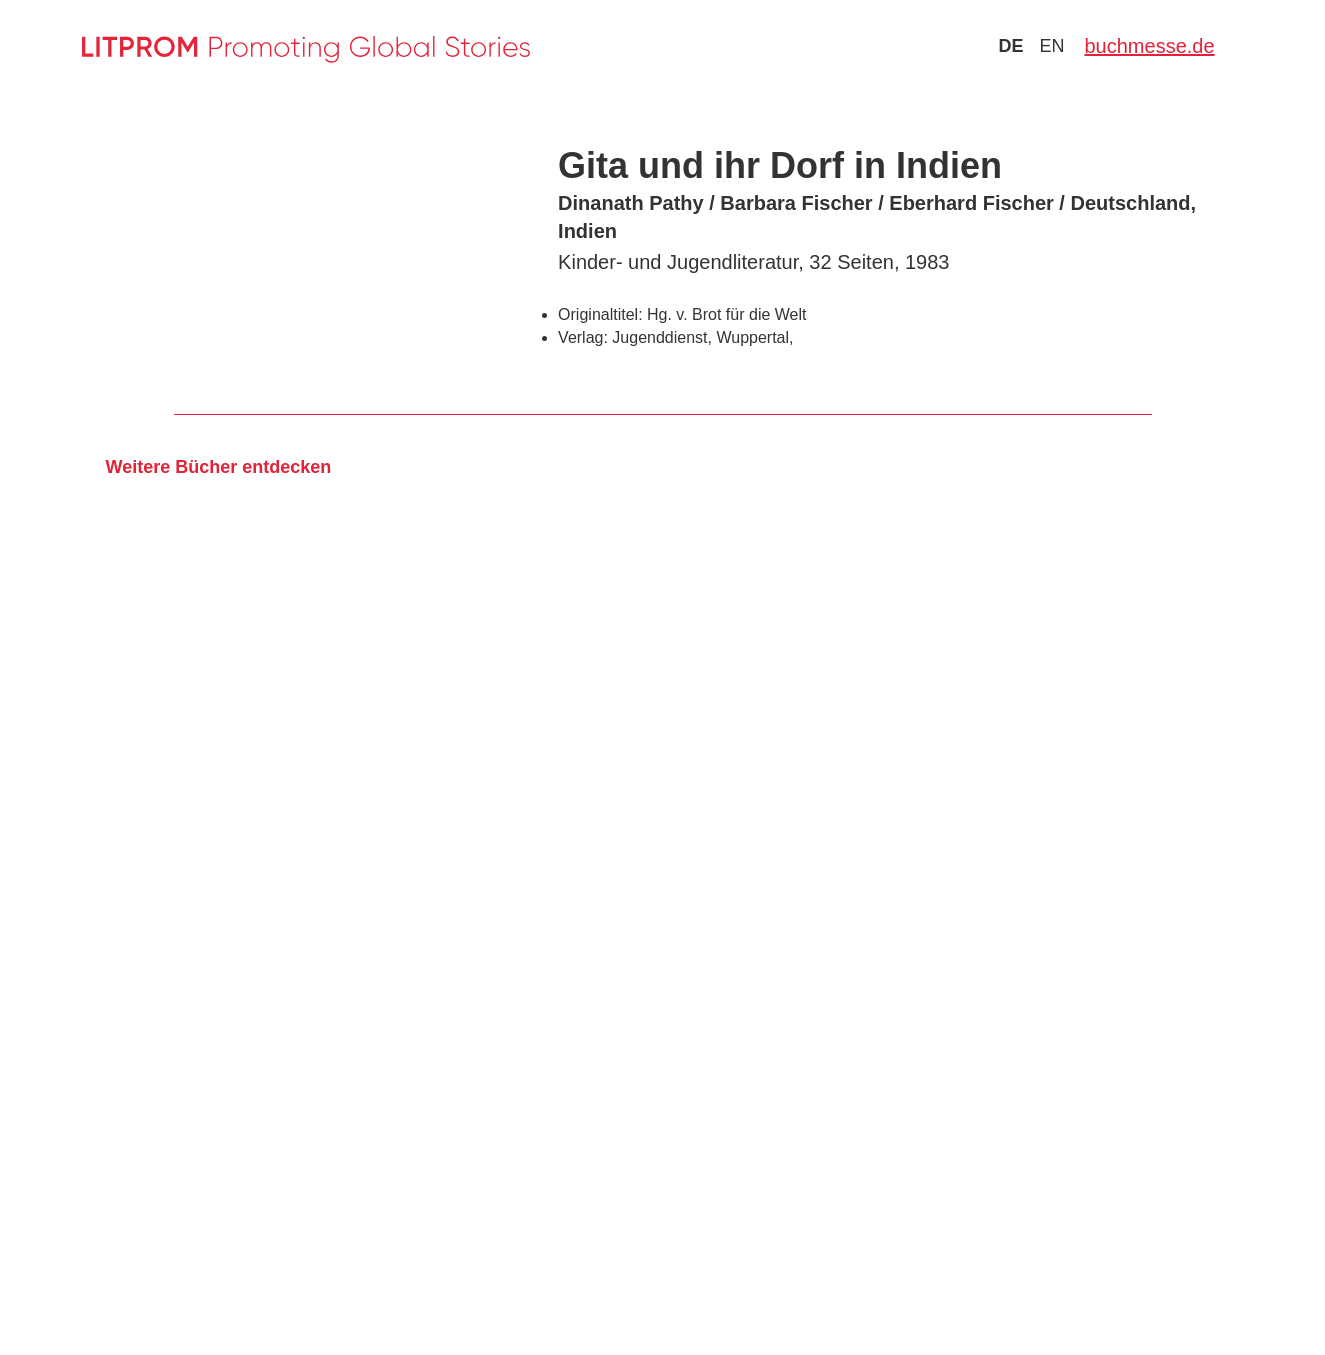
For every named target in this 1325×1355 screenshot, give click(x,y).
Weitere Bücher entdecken (219, 467)
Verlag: (583, 337)
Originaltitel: (600, 314)
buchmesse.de (1149, 46)
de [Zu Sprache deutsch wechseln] (1010, 46)
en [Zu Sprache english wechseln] (1051, 46)
